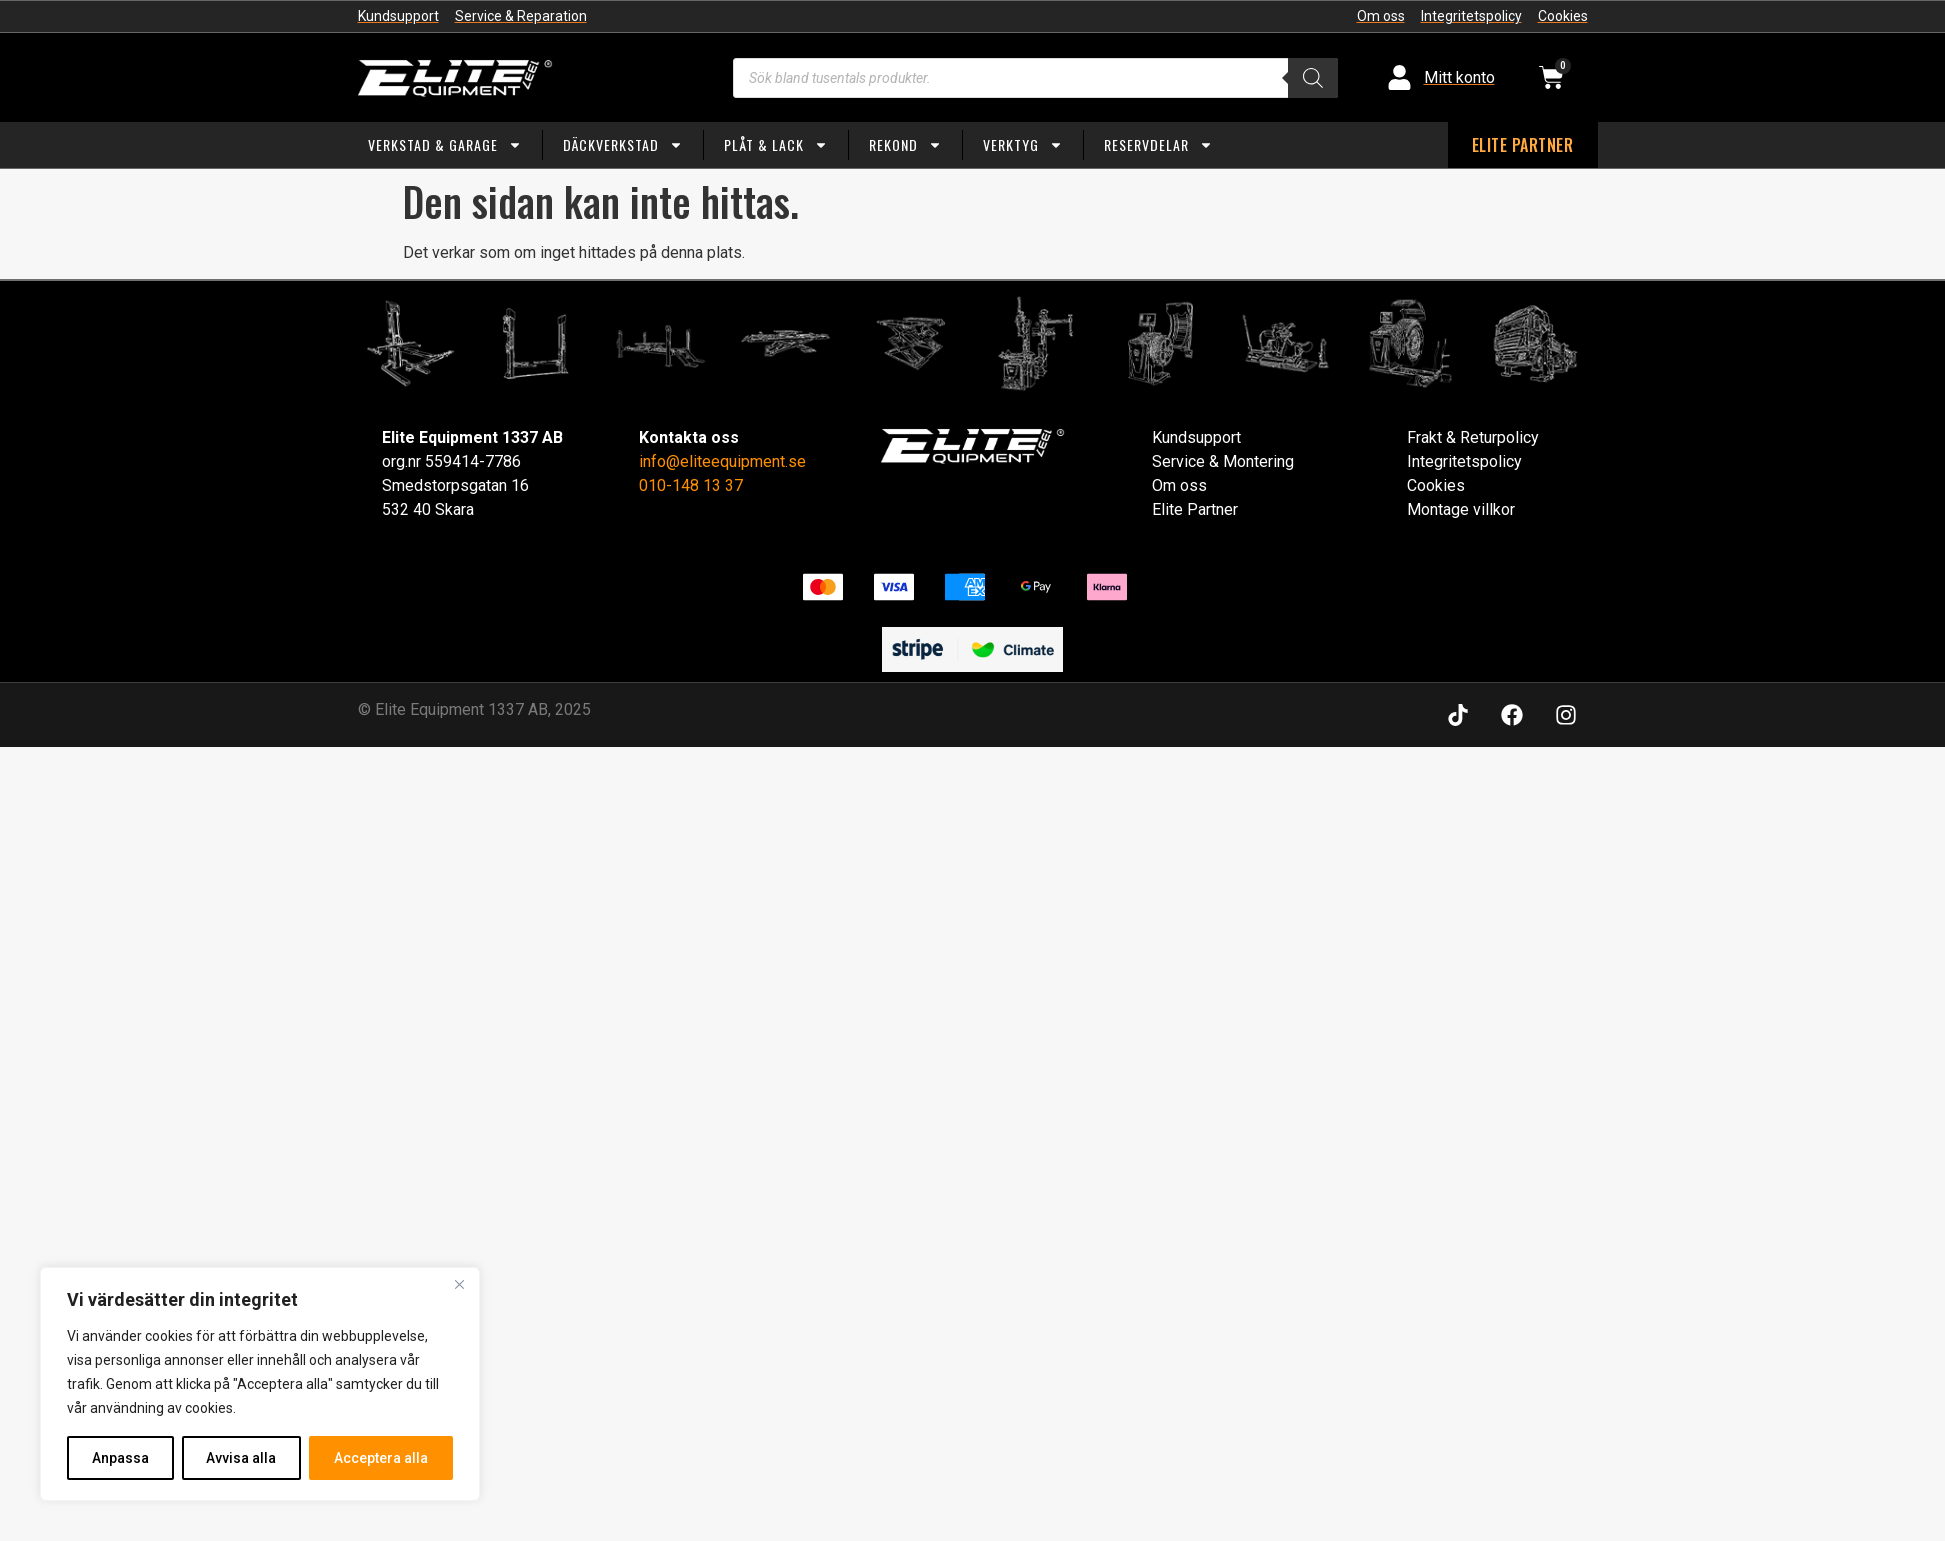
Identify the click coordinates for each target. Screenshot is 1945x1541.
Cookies (1436, 485)
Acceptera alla (381, 1458)
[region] (260, 1384)
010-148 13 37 (691, 485)
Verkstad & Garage (445, 145)
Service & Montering (1223, 461)
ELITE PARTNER (1523, 145)
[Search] (1313, 78)
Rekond (905, 145)
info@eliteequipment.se (722, 461)
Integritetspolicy (1464, 461)
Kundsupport (1196, 437)
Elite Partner (1195, 509)
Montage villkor (1461, 509)
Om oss (1179, 485)
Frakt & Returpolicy (1473, 437)
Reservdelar (1158, 145)
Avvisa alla (242, 1458)
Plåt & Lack (776, 145)
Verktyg (1023, 145)
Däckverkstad (623, 145)
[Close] (459, 1284)
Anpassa (120, 1458)
